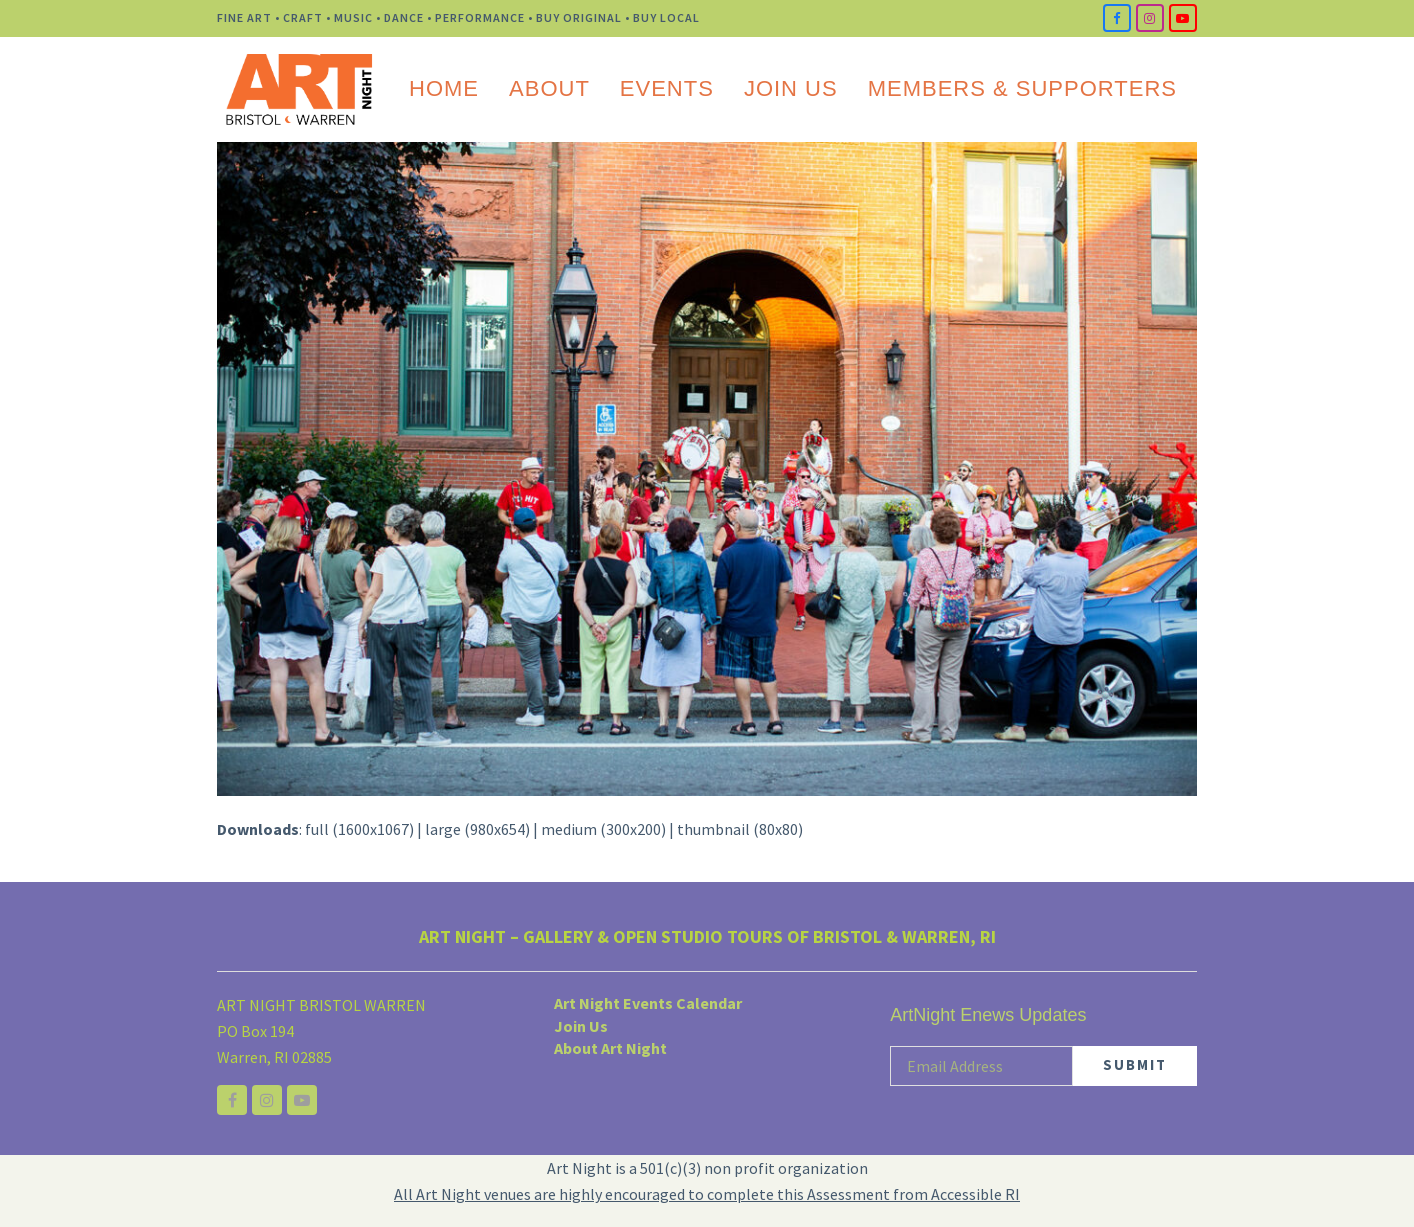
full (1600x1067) (359, 829)
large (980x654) (477, 829)
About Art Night (610, 1048)
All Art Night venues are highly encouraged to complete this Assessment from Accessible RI (707, 1194)
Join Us (581, 1026)
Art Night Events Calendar (648, 1003)
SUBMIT (1135, 1064)
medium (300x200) (603, 829)
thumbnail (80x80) (740, 829)
